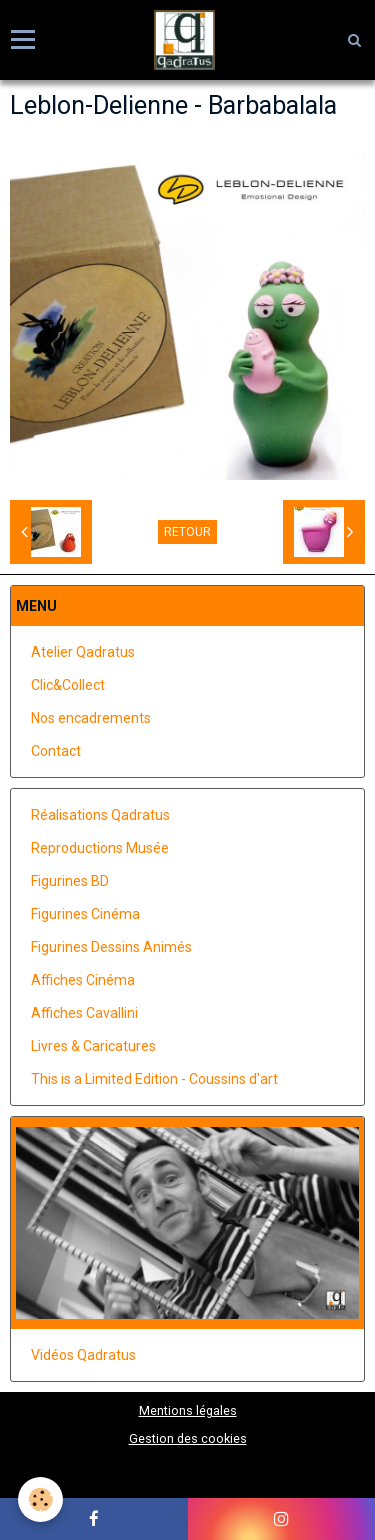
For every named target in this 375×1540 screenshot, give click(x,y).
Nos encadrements (91, 718)
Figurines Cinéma (85, 914)
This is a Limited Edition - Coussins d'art (154, 1079)
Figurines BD (70, 881)
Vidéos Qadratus (83, 1355)
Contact (56, 751)
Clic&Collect (68, 685)
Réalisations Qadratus (100, 815)
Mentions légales (188, 1410)
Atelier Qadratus (83, 652)
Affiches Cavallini (84, 1013)
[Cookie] (40, 1499)
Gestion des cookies (188, 1438)
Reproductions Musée (100, 848)
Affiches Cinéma (83, 980)
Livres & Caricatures (93, 1046)
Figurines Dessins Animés (111, 947)
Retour (187, 532)
